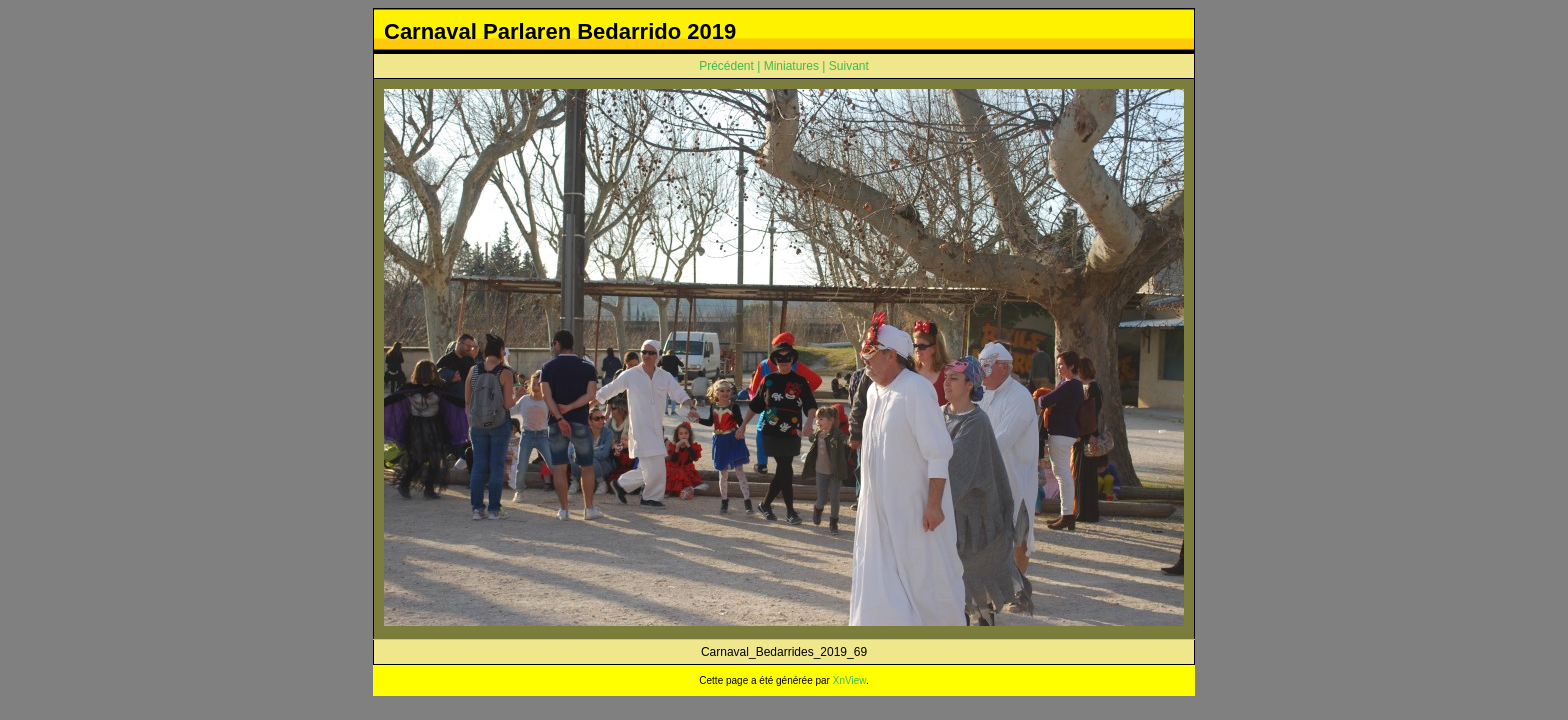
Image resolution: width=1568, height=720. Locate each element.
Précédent (726, 66)
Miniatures (791, 66)
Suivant (849, 66)
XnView (849, 680)
